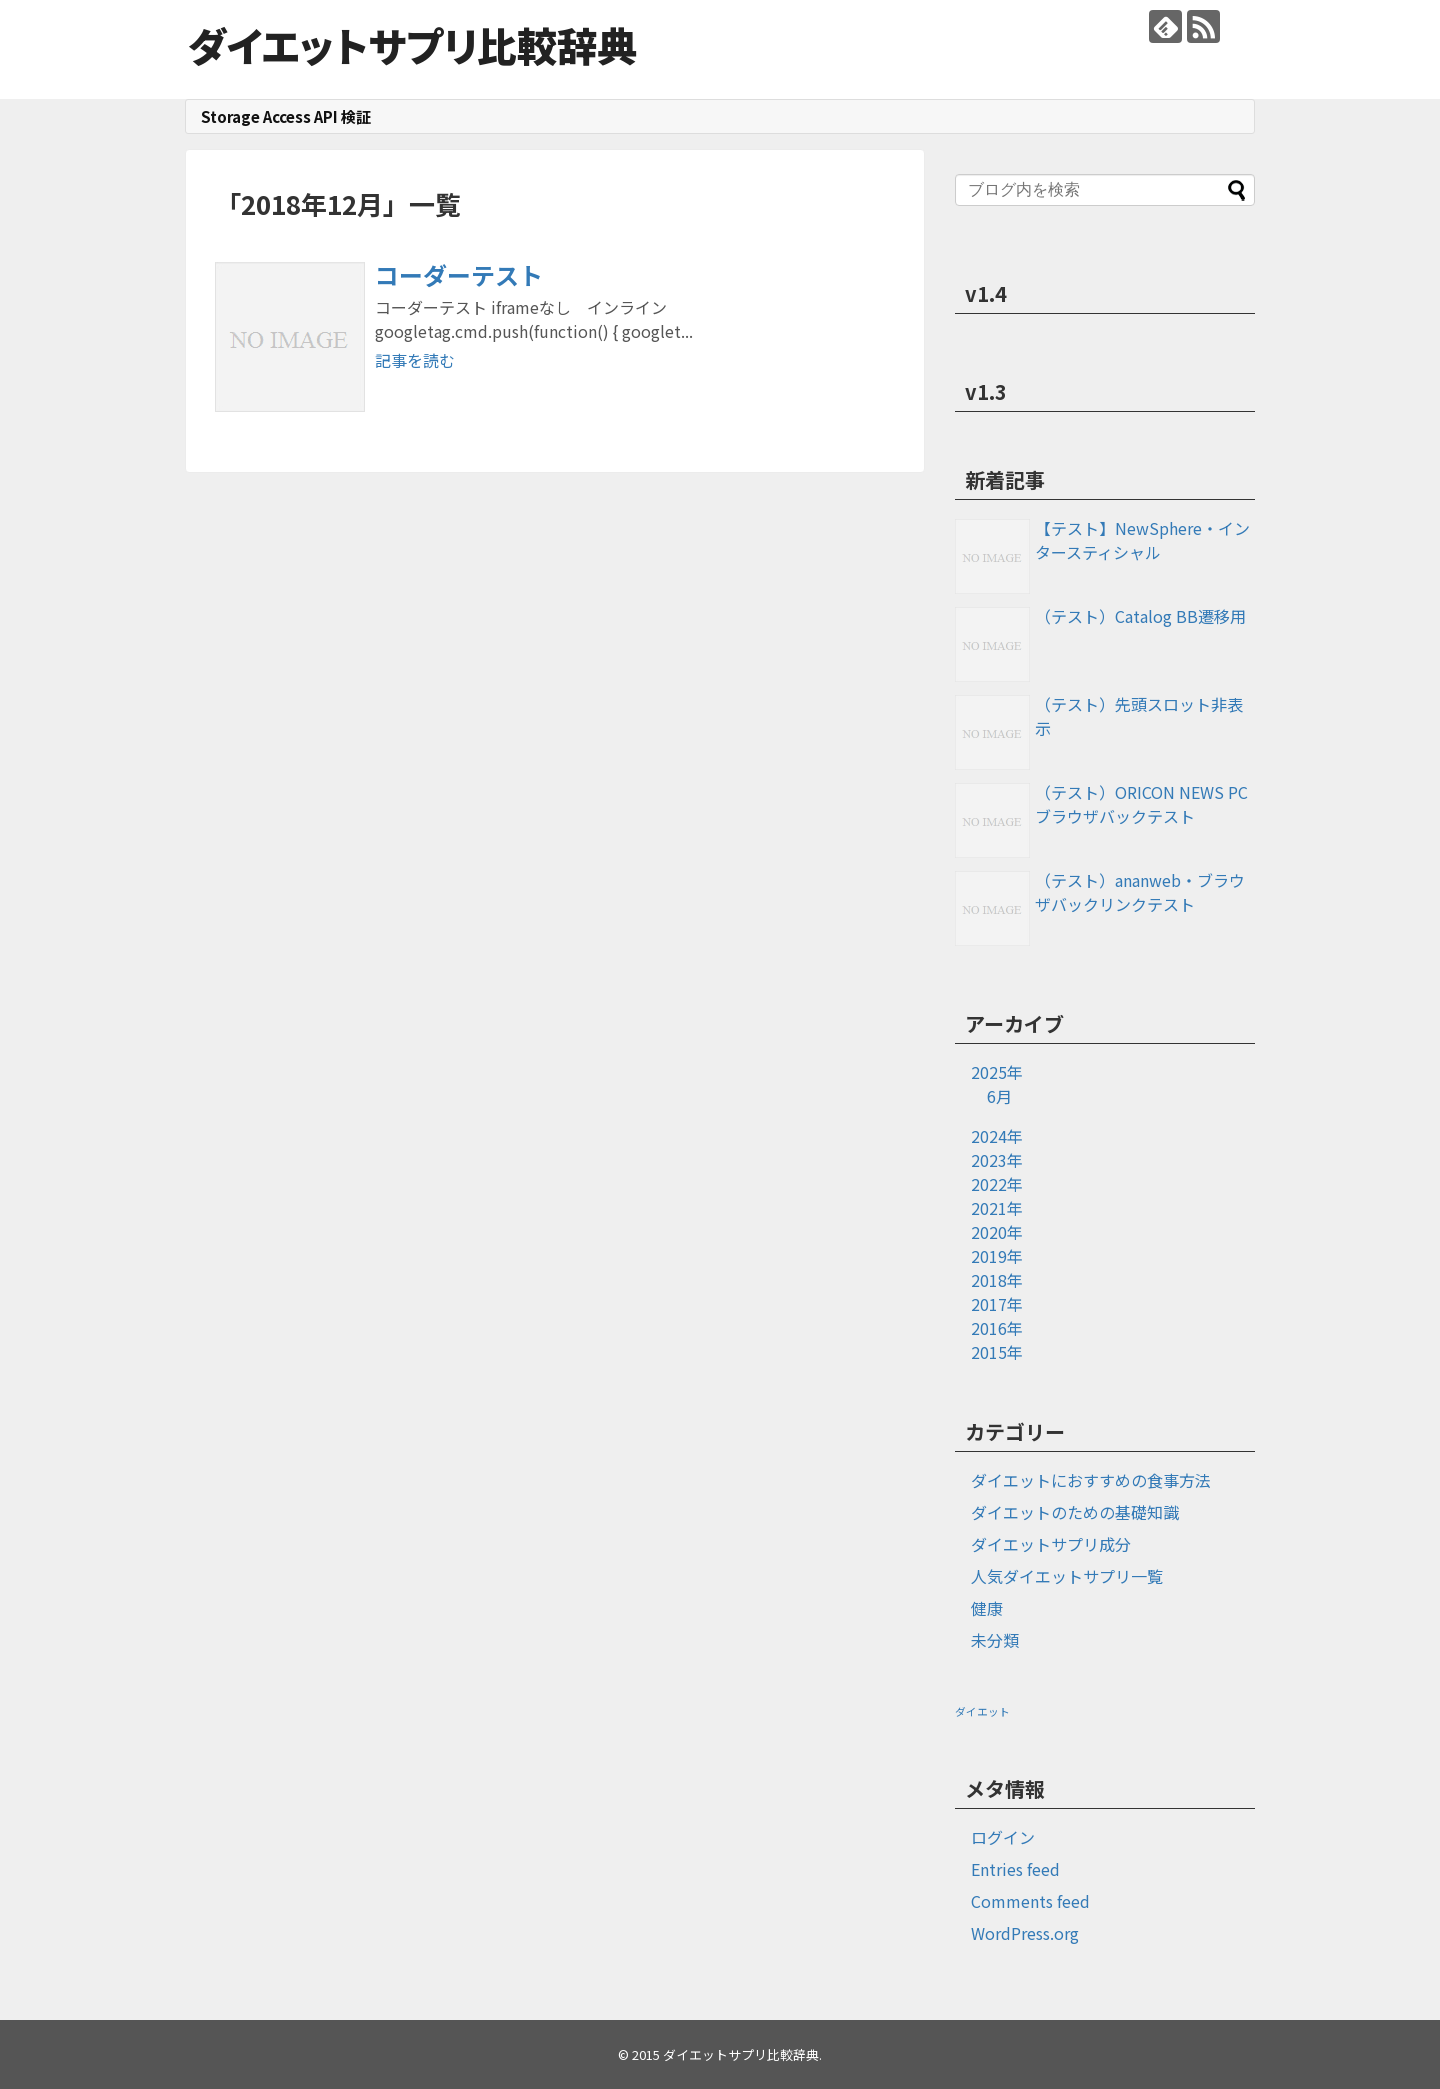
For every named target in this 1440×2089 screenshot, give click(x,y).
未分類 (995, 1640)
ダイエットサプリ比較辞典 (412, 45)
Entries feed (1015, 1869)
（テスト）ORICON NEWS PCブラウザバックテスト (1141, 804)
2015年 (997, 1352)
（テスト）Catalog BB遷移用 (1140, 616)
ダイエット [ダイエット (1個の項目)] (982, 1711)
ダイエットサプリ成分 (1051, 1544)
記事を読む (415, 360)
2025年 (997, 1072)
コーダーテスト (459, 274)
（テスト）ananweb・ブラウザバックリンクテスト (1140, 892)
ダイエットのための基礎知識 (1075, 1512)
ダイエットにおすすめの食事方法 (1091, 1480)
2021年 (997, 1208)
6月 (999, 1096)
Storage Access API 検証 (286, 116)
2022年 (997, 1184)
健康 (987, 1608)
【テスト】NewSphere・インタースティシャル (1142, 540)
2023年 (997, 1160)
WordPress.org (1025, 1933)
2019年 (997, 1256)
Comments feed (1030, 1901)
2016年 (997, 1328)
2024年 (997, 1136)
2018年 (997, 1280)
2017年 (997, 1304)
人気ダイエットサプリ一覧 (1067, 1576)
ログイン (1003, 1837)
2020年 (997, 1232)
